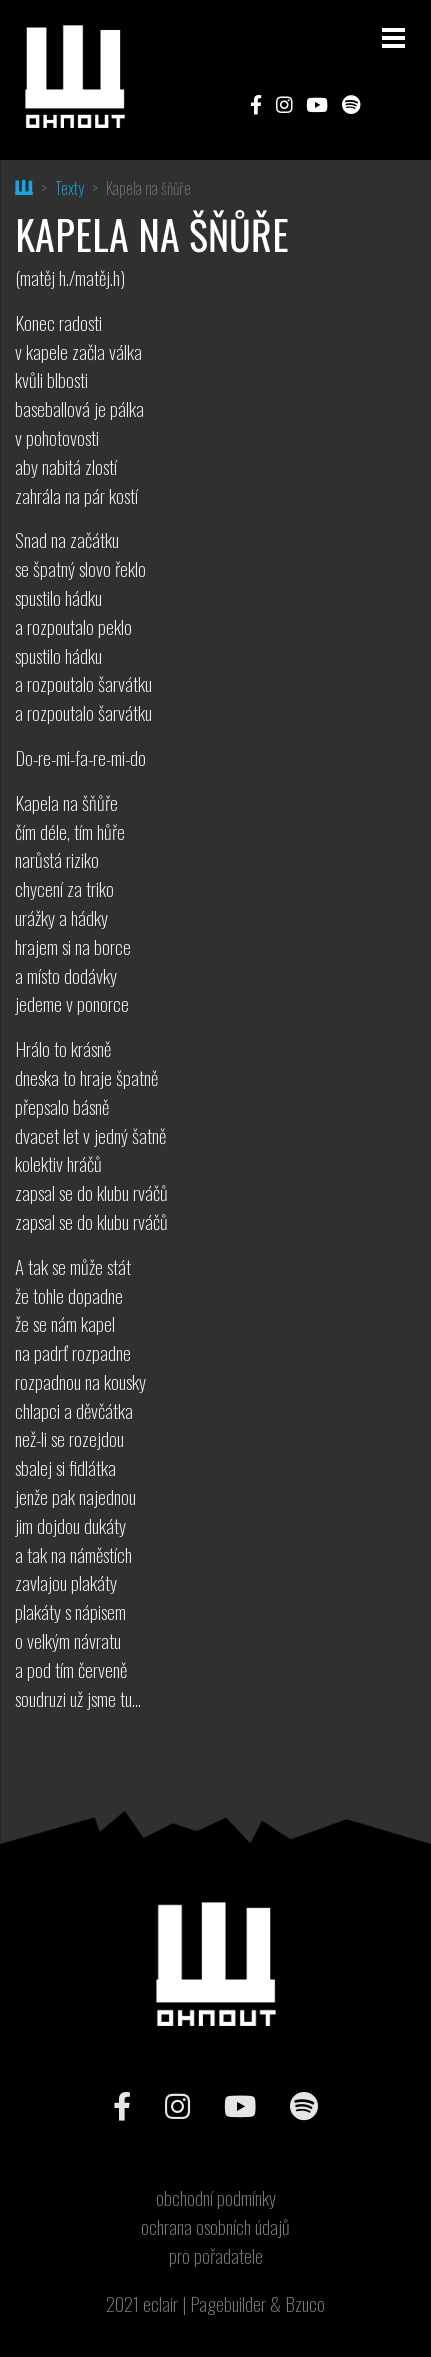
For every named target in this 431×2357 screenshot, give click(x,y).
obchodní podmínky (216, 2198)
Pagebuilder (228, 2303)
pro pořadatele (216, 2256)
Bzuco (305, 2303)
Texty (69, 188)
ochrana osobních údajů (215, 2227)
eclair (160, 2303)
